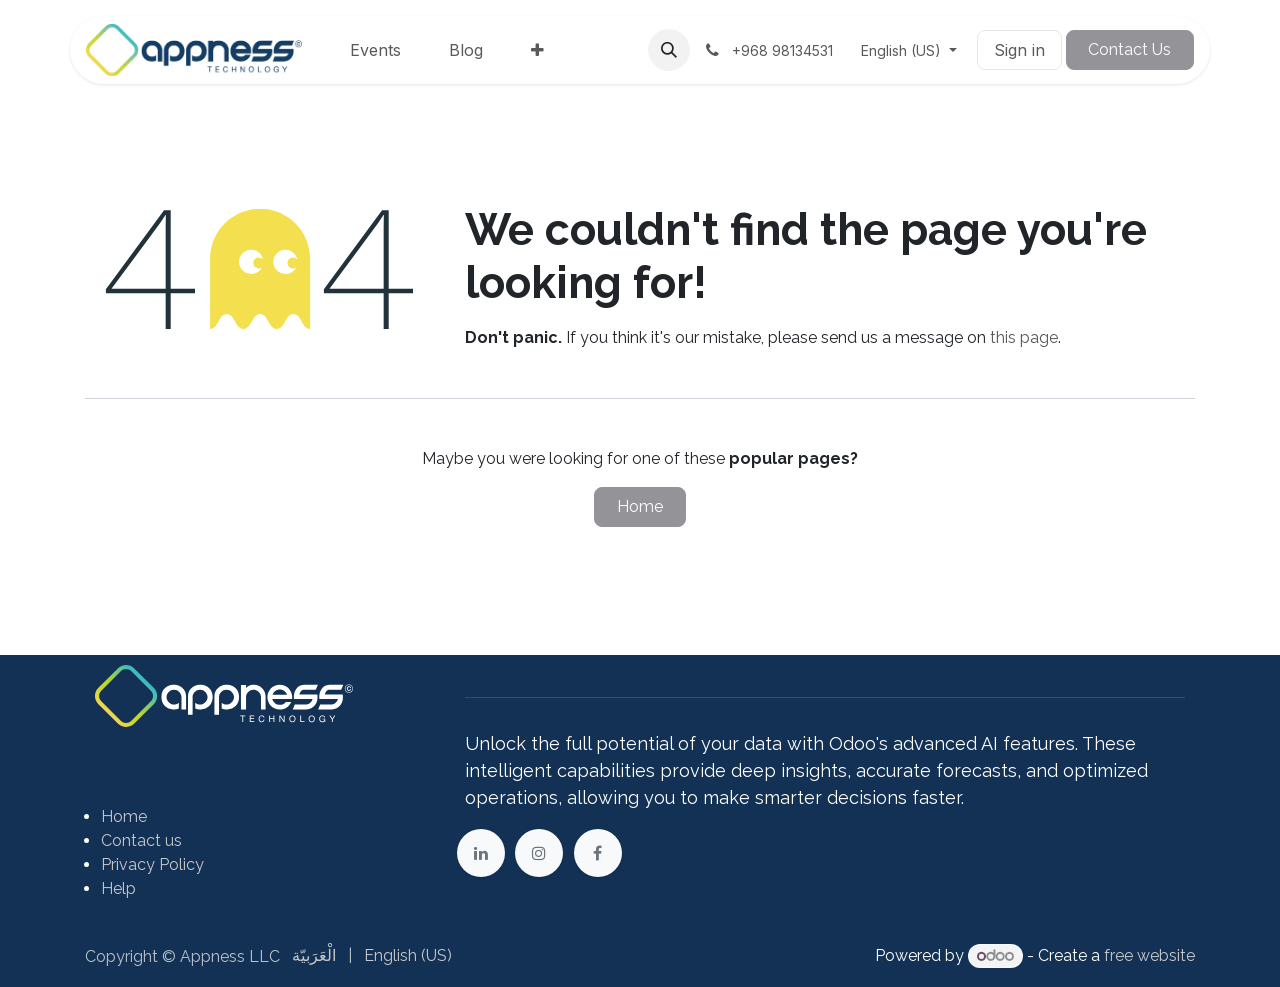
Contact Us (1129, 49)
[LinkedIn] (481, 853)
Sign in (1019, 50)
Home (640, 506)
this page (1024, 337)
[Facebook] (598, 853)
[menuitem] (375, 50)
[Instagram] (539, 853)
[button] (669, 50)
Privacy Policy (152, 864)
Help (118, 888)
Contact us (141, 840)
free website (1149, 955)
